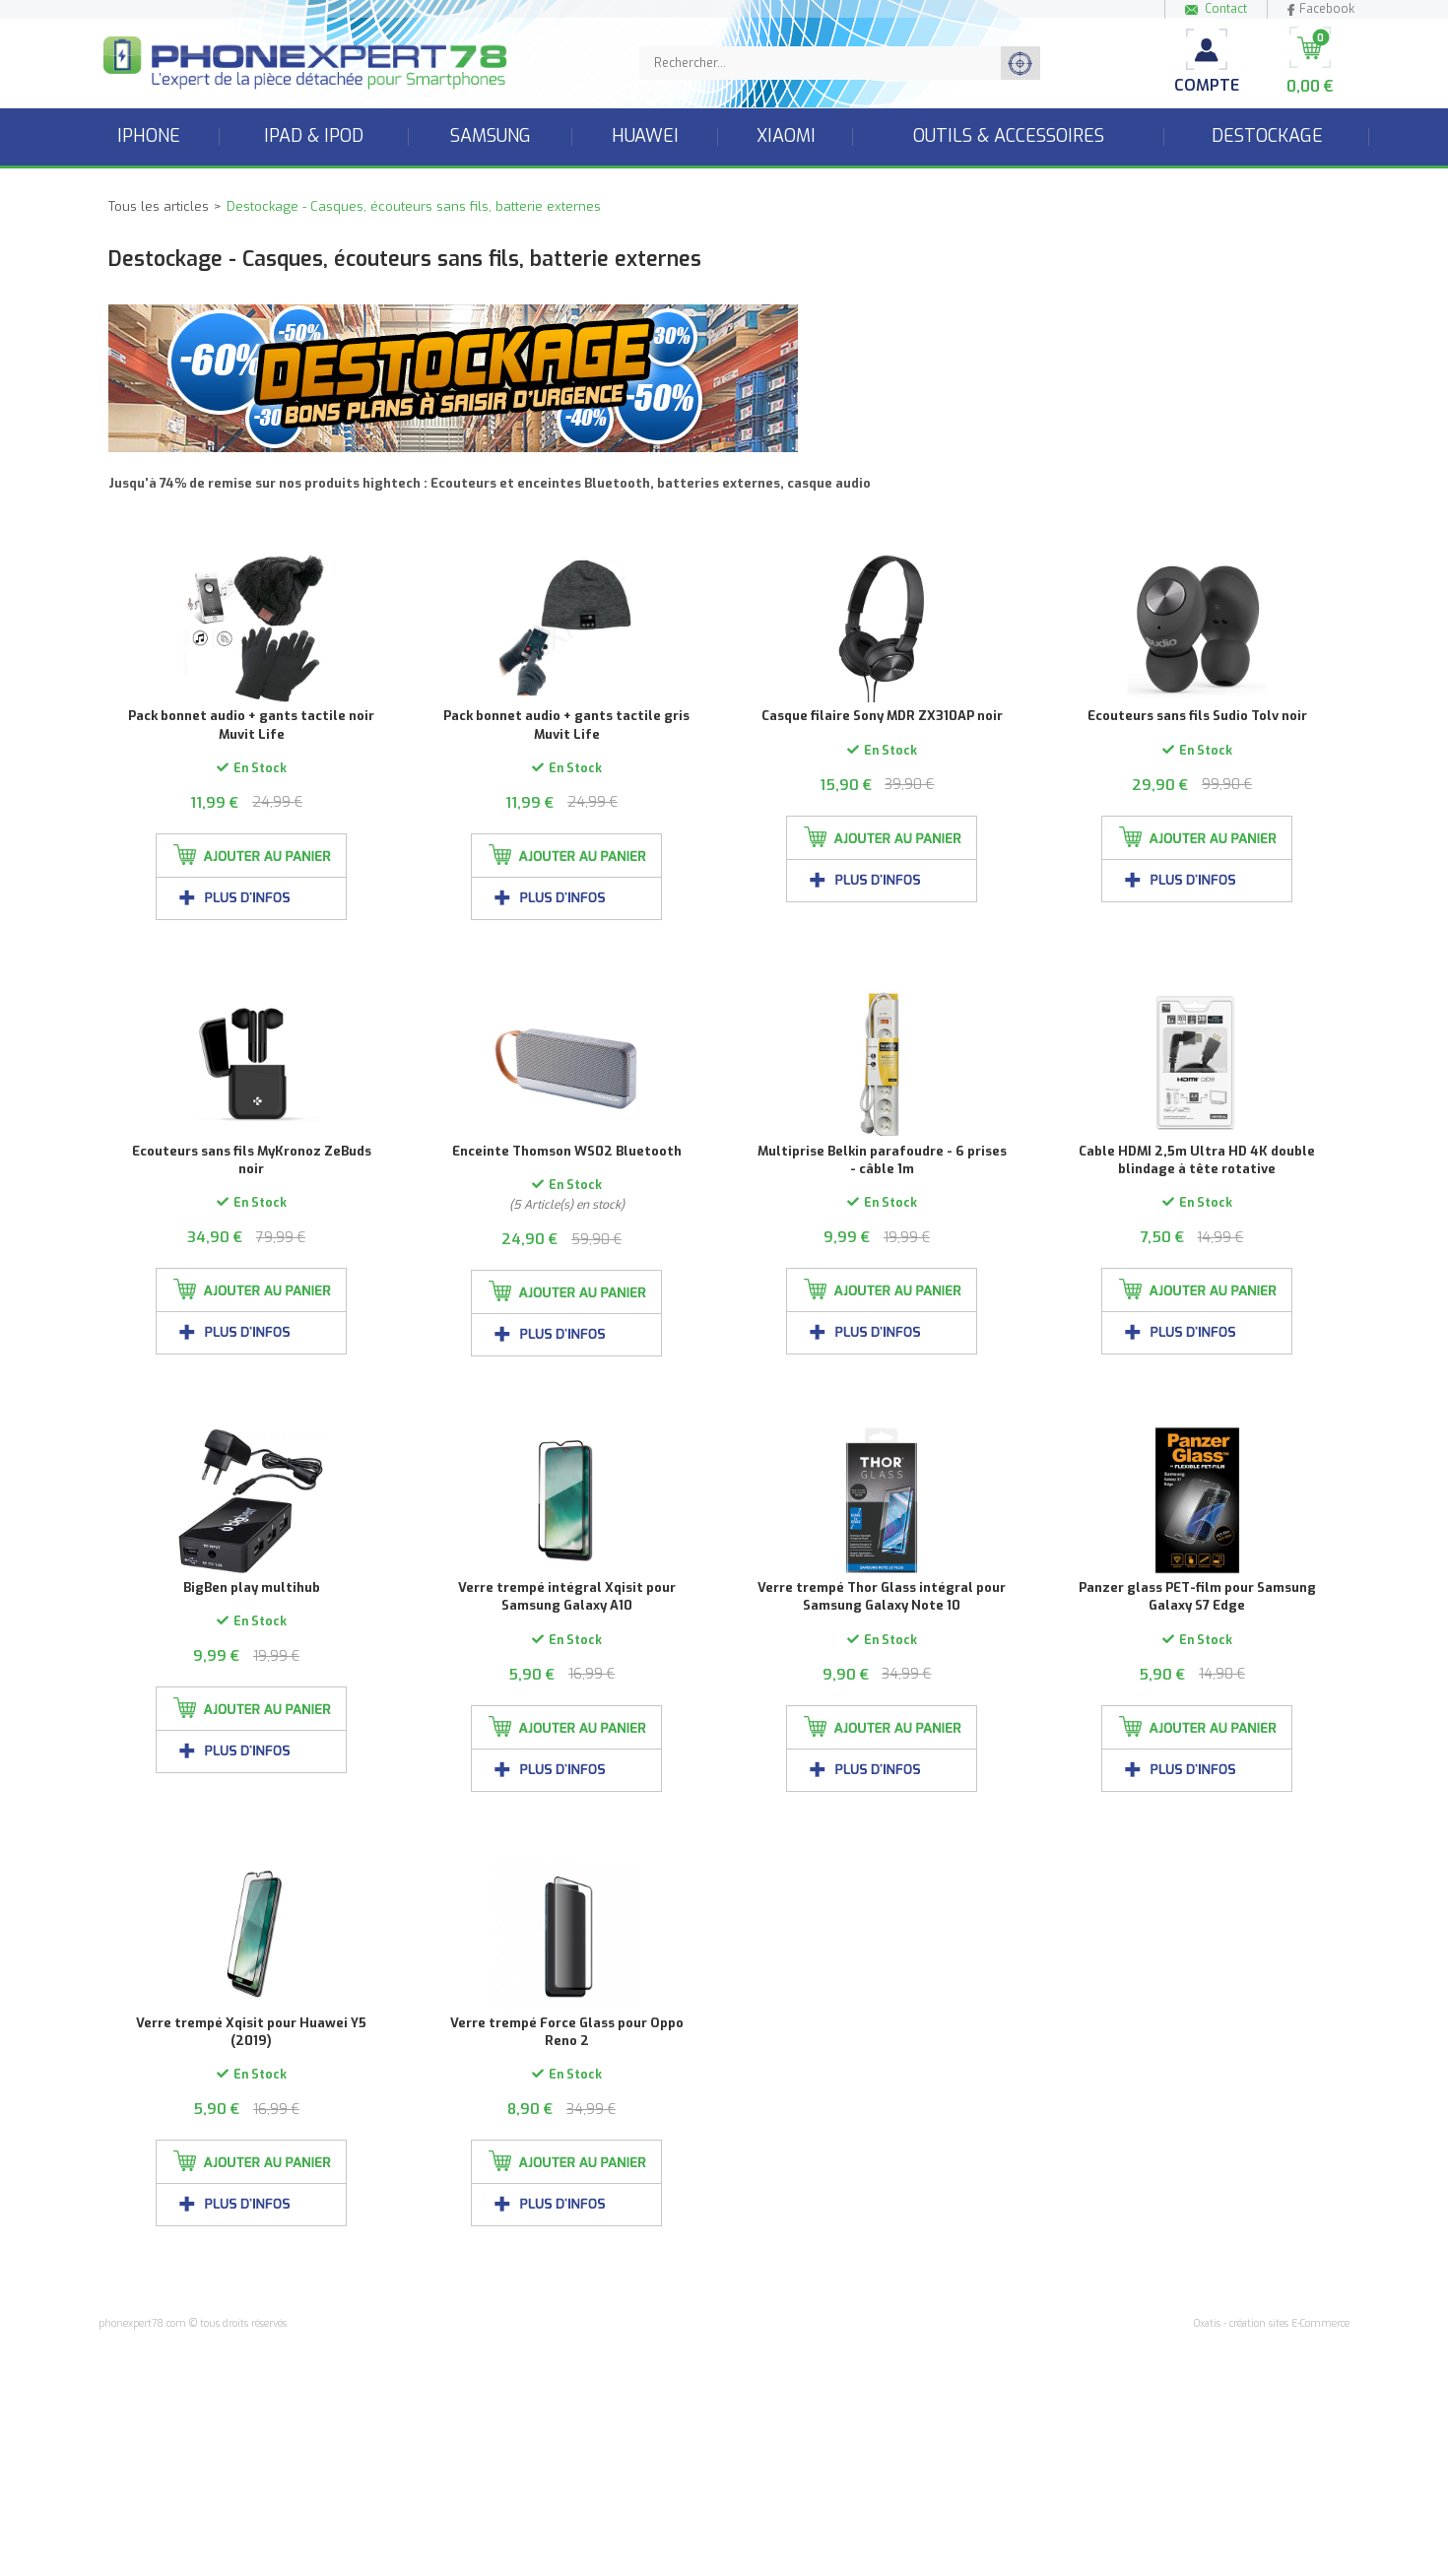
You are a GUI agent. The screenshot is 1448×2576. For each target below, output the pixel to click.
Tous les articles (158, 206)
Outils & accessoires (1008, 136)
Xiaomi (786, 136)
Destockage (1267, 136)
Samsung (490, 136)
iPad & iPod (313, 136)
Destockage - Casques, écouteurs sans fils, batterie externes (414, 206)
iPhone (148, 136)
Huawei (645, 136)
